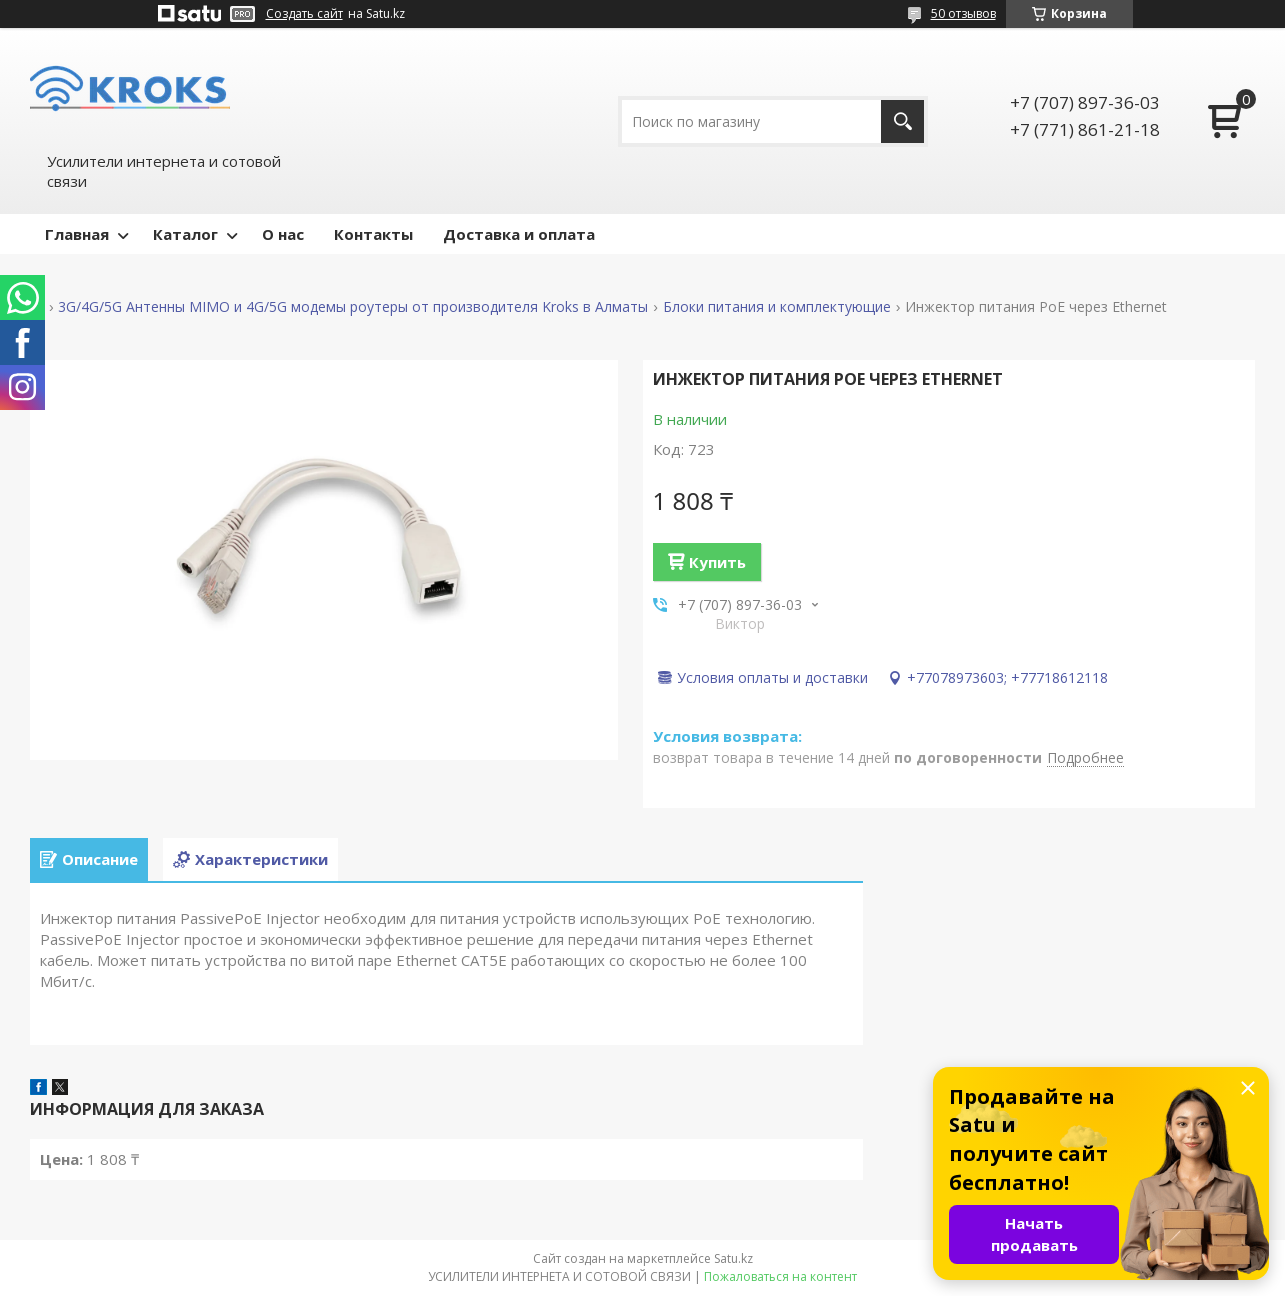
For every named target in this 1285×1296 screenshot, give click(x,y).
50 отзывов (963, 13)
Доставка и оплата (519, 234)
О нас (283, 234)
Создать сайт (304, 14)
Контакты (373, 234)
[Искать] (902, 121)
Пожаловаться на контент (780, 1276)
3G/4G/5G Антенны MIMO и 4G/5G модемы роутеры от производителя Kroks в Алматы (353, 307)
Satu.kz (733, 1258)
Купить (717, 562)
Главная (77, 234)
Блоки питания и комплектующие (777, 307)
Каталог (185, 234)
